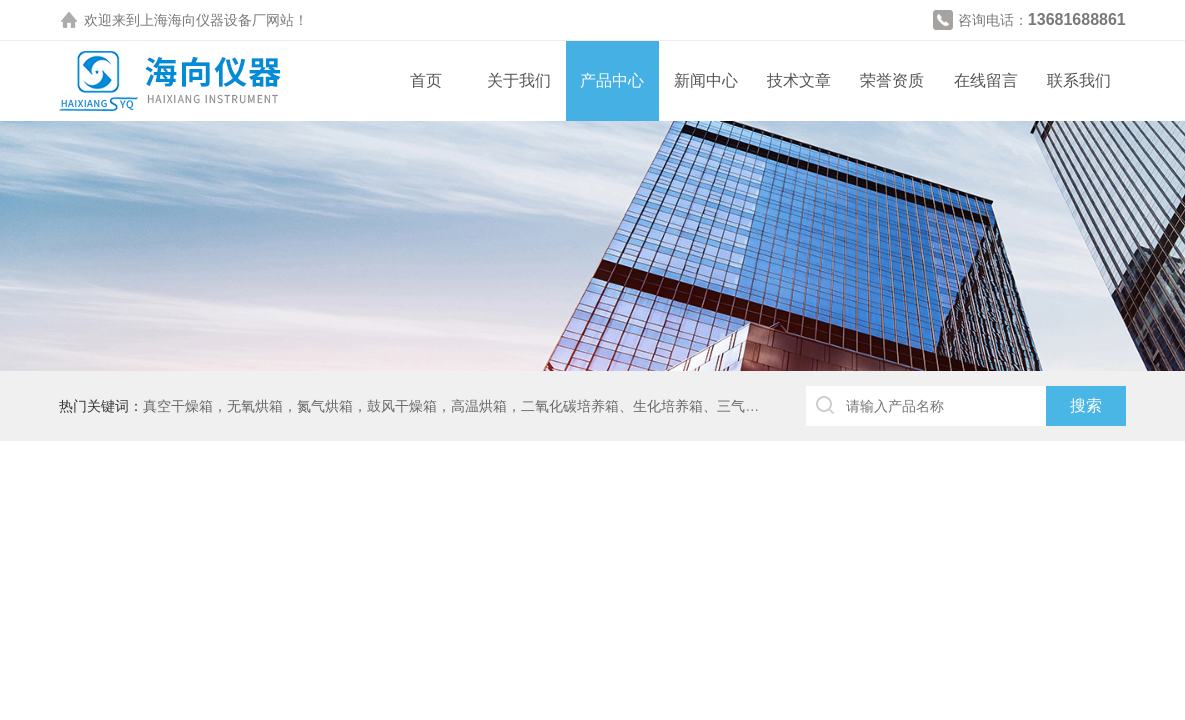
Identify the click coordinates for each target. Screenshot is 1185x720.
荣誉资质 (892, 80)
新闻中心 (706, 80)
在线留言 (986, 80)
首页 (426, 80)
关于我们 (519, 80)
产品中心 (612, 80)
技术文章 (799, 80)
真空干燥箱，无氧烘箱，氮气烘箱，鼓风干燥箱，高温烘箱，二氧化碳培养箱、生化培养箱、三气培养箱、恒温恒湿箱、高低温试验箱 (556, 406)
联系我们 (1079, 80)
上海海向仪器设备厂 (203, 20)
